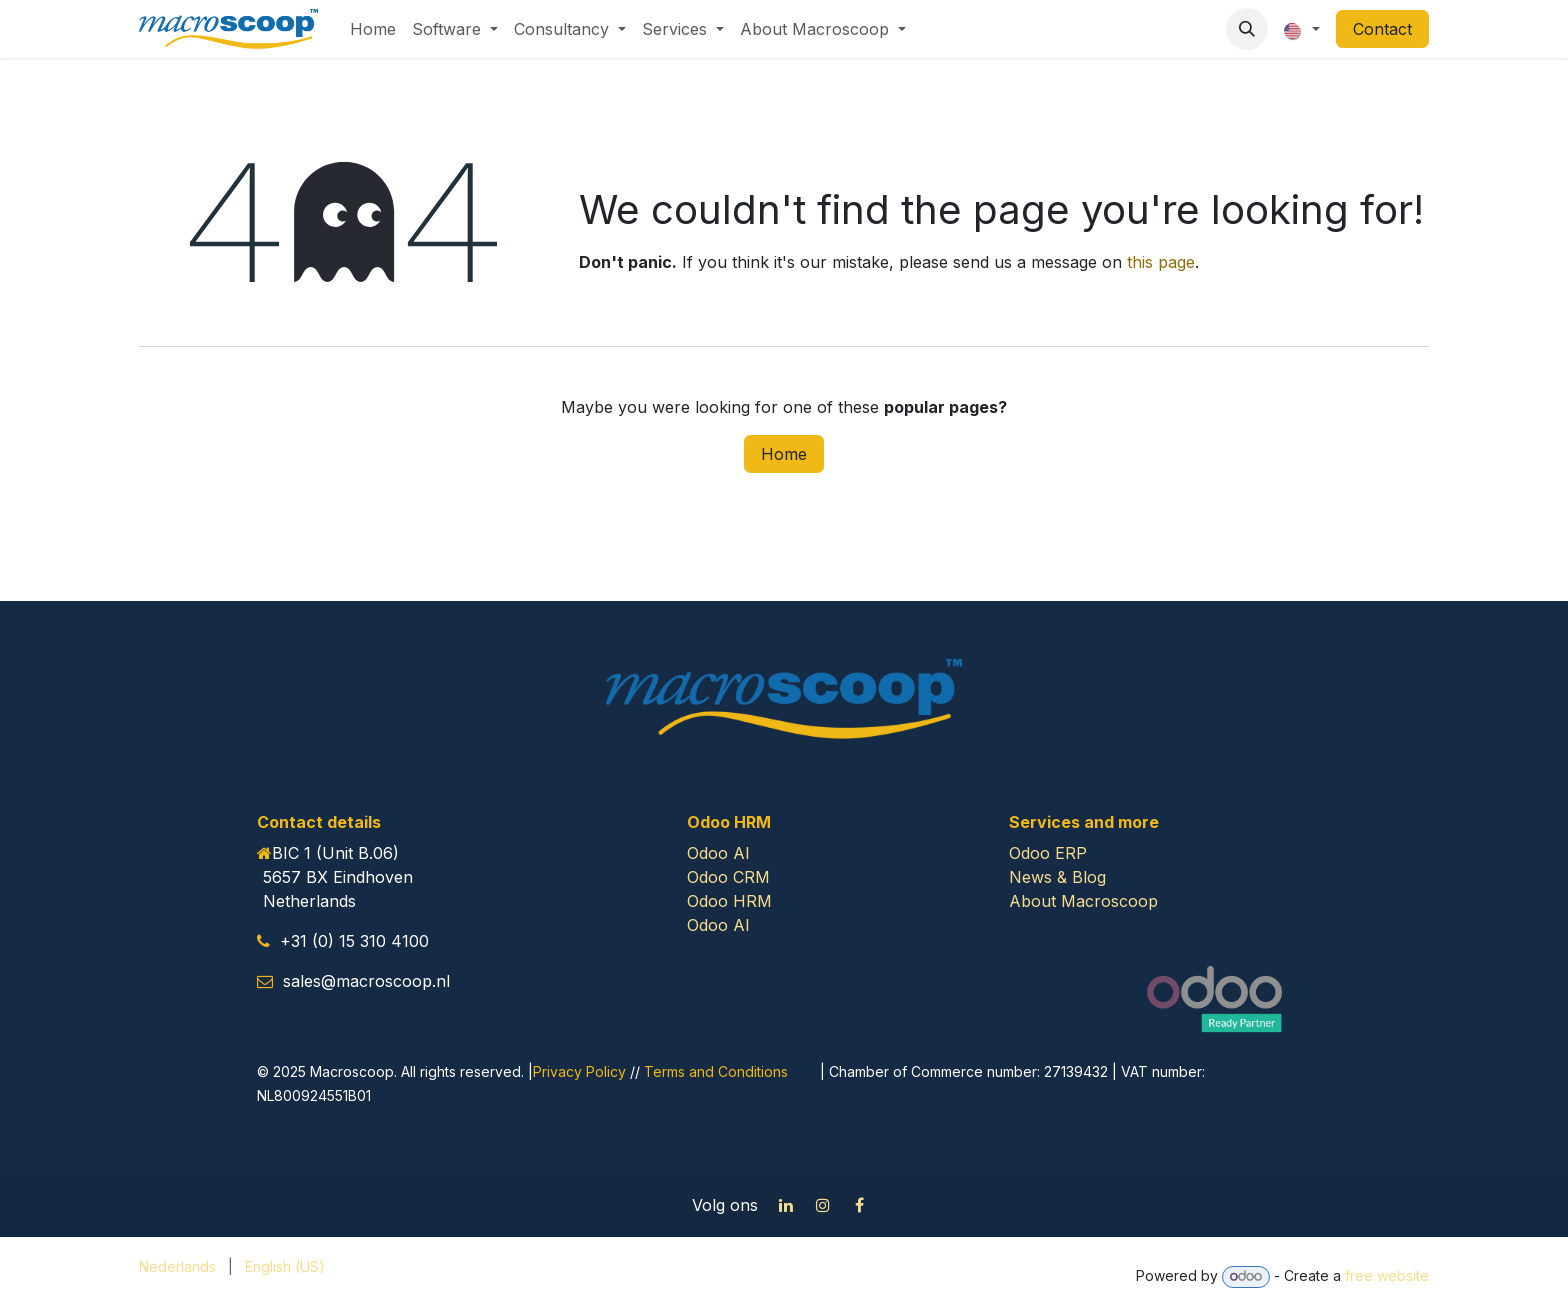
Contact (1382, 29)
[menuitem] (373, 29)
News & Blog (1057, 877)
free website (1387, 1275)
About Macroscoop (1083, 901)
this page (1161, 262)
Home (784, 454)
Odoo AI (718, 853)
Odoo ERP (1048, 853)
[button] (1247, 29)
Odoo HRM (729, 901)
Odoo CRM (728, 877)
